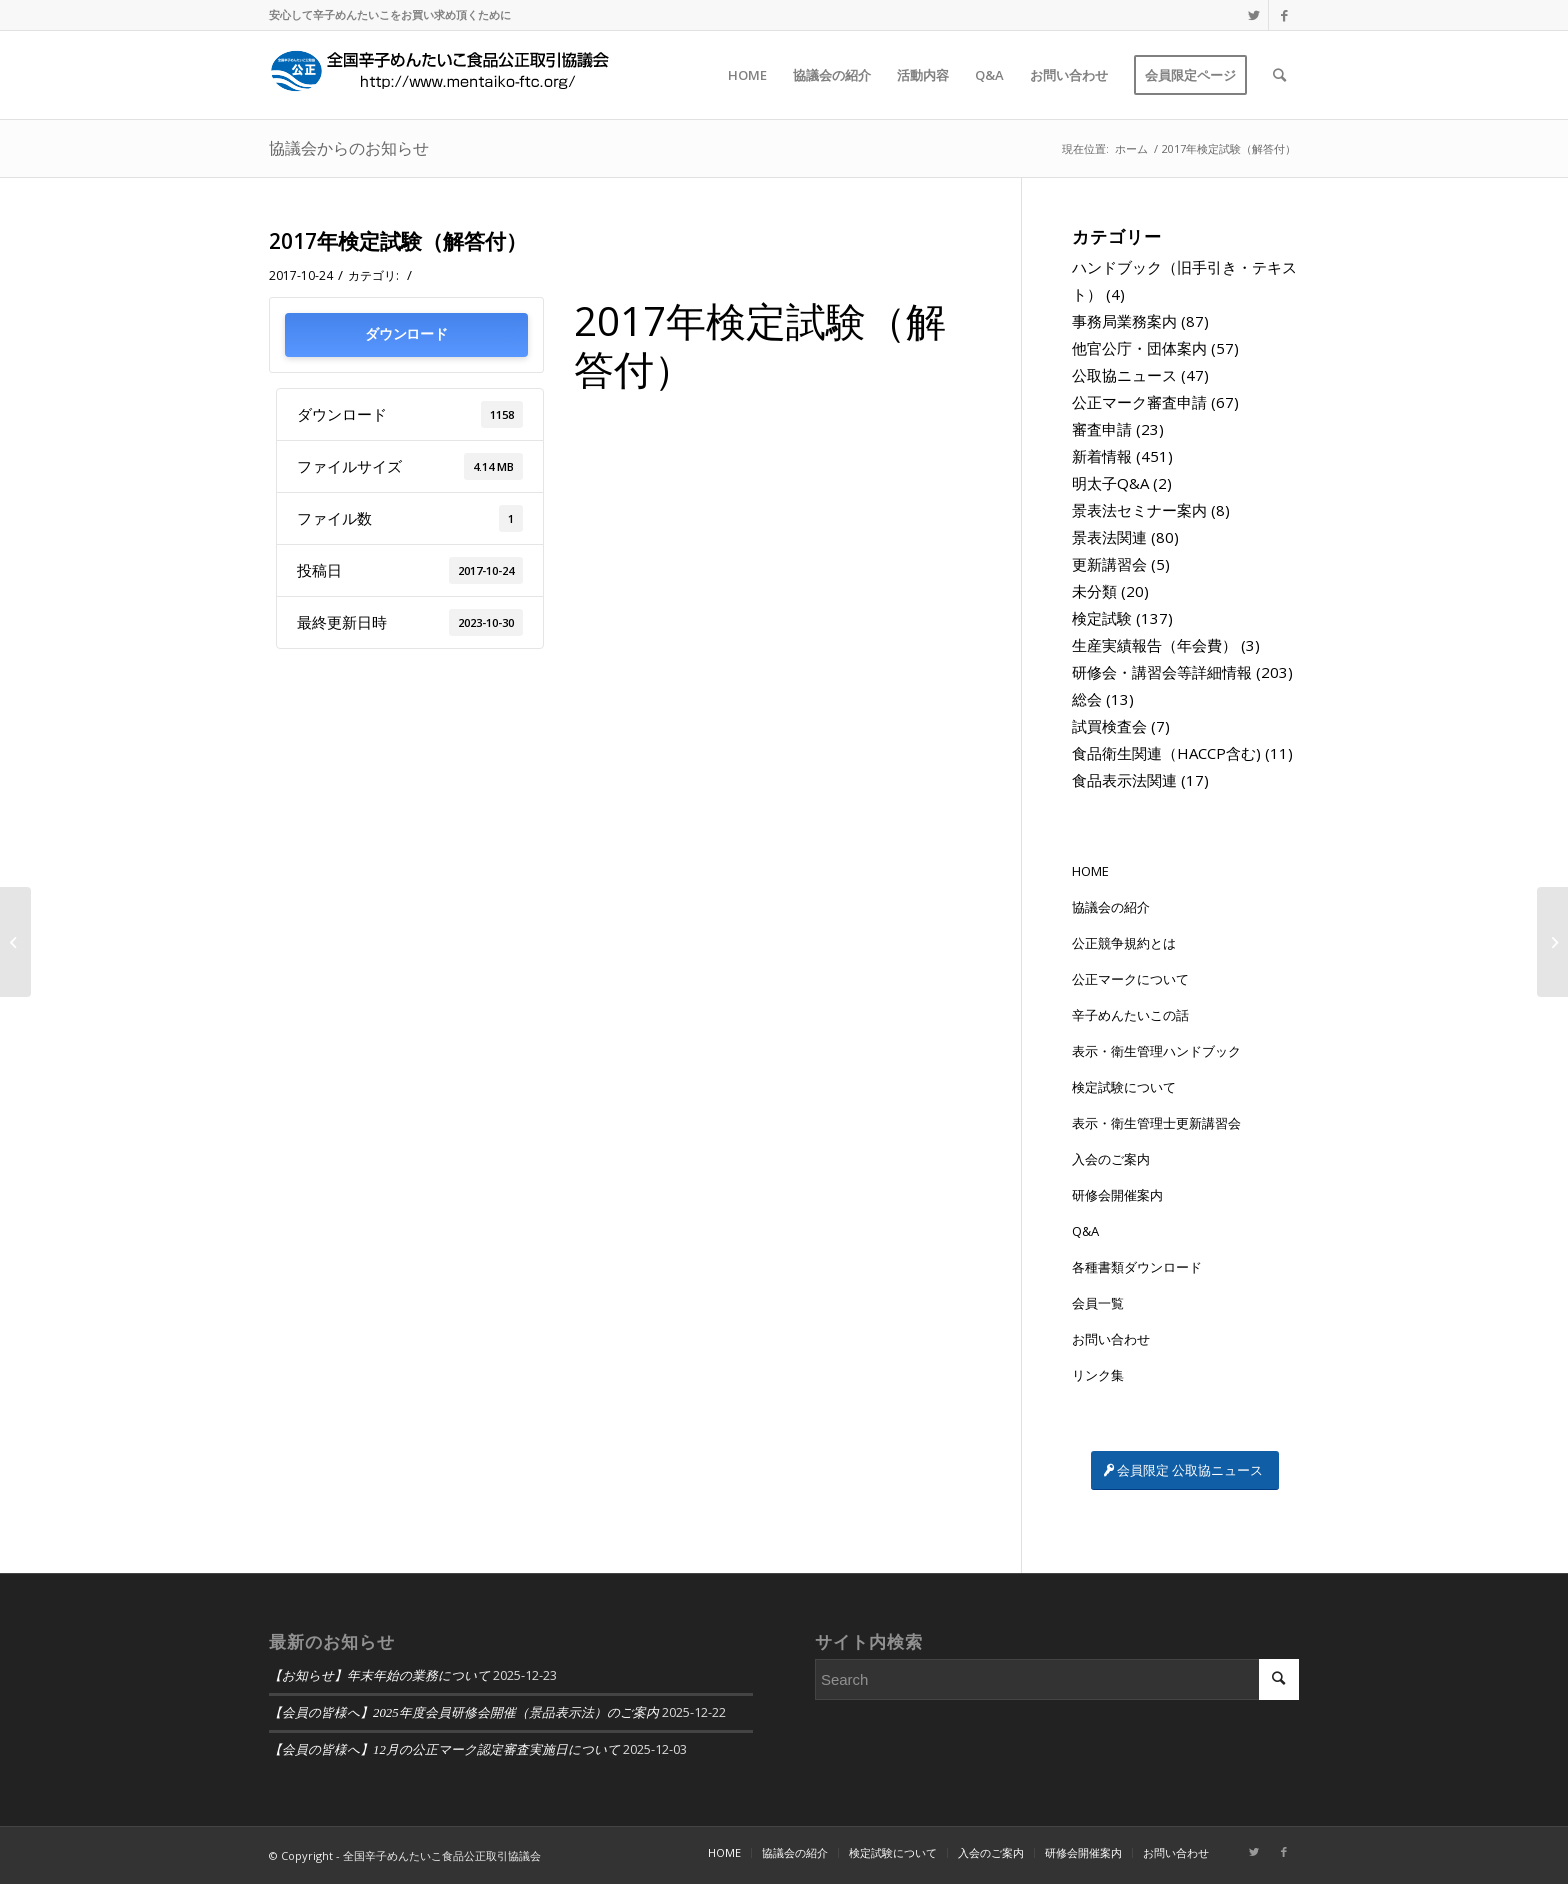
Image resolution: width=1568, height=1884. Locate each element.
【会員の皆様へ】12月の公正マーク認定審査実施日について (444, 1750)
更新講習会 (1109, 564)
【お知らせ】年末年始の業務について (379, 1676)
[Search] (1279, 75)
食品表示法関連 (1124, 780)
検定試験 (1102, 618)
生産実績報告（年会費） (1154, 645)
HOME (1090, 871)
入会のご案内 (1111, 1159)
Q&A (1085, 1231)
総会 (1087, 699)
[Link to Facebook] (1284, 15)
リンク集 (1098, 1375)
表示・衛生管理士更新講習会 (1156, 1123)
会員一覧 (1098, 1303)
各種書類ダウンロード (1137, 1267)
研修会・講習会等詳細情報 (1162, 672)
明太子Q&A (1110, 483)
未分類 (1094, 591)
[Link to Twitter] (1253, 15)
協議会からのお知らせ (349, 148)
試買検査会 (1109, 726)
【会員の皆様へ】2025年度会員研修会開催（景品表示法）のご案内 (464, 1713)
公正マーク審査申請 (1139, 402)
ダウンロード (406, 334)
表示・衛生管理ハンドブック (1156, 1051)
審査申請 (1102, 429)
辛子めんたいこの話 (1130, 1015)
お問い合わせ (1111, 1339)
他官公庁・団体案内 (1139, 348)
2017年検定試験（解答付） (398, 241)
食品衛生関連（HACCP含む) (1166, 753)
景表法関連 (1109, 537)
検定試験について (1124, 1087)
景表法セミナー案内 (1139, 510)
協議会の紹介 (1111, 907)
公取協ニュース (1124, 375)
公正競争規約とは (1124, 943)
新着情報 (1102, 456)
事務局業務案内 (1124, 321)
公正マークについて (1130, 979)
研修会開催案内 (1117, 1195)
